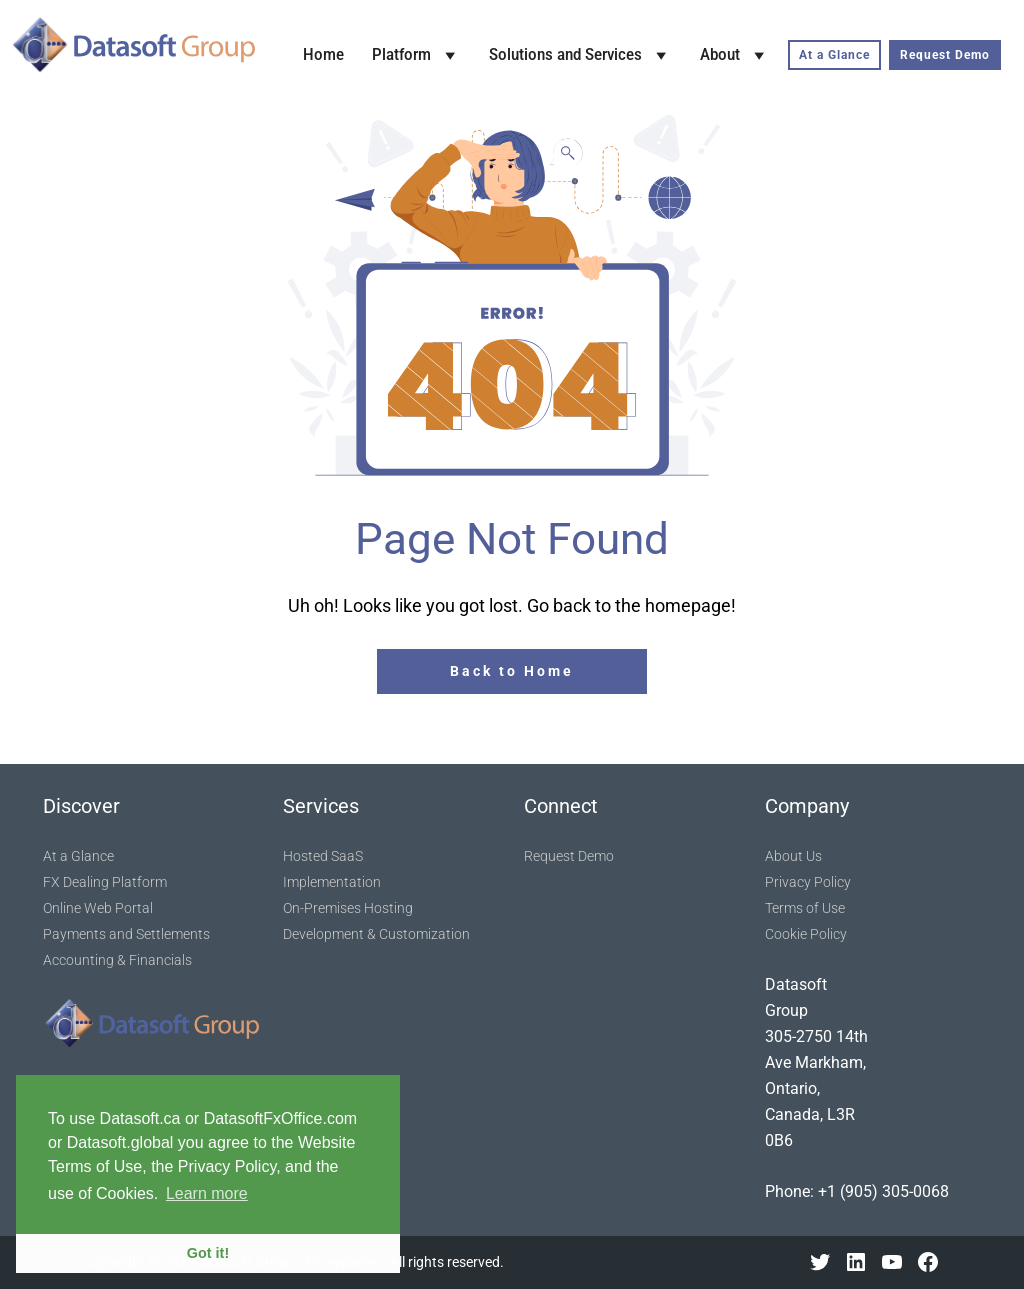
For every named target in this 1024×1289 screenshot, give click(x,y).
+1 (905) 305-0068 (883, 1191)
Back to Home (512, 671)
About (735, 55)
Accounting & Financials (117, 960)
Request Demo (945, 55)
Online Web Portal (98, 908)
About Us (793, 856)
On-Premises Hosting (348, 908)
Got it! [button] (208, 1253)
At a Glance (834, 55)
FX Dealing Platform (105, 882)
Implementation (332, 882)
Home (323, 54)
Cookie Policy (806, 934)
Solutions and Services (580, 55)
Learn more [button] (207, 1193)
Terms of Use (805, 908)
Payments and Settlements (126, 934)
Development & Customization (376, 934)
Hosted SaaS (323, 856)
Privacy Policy (808, 882)
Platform (416, 55)
